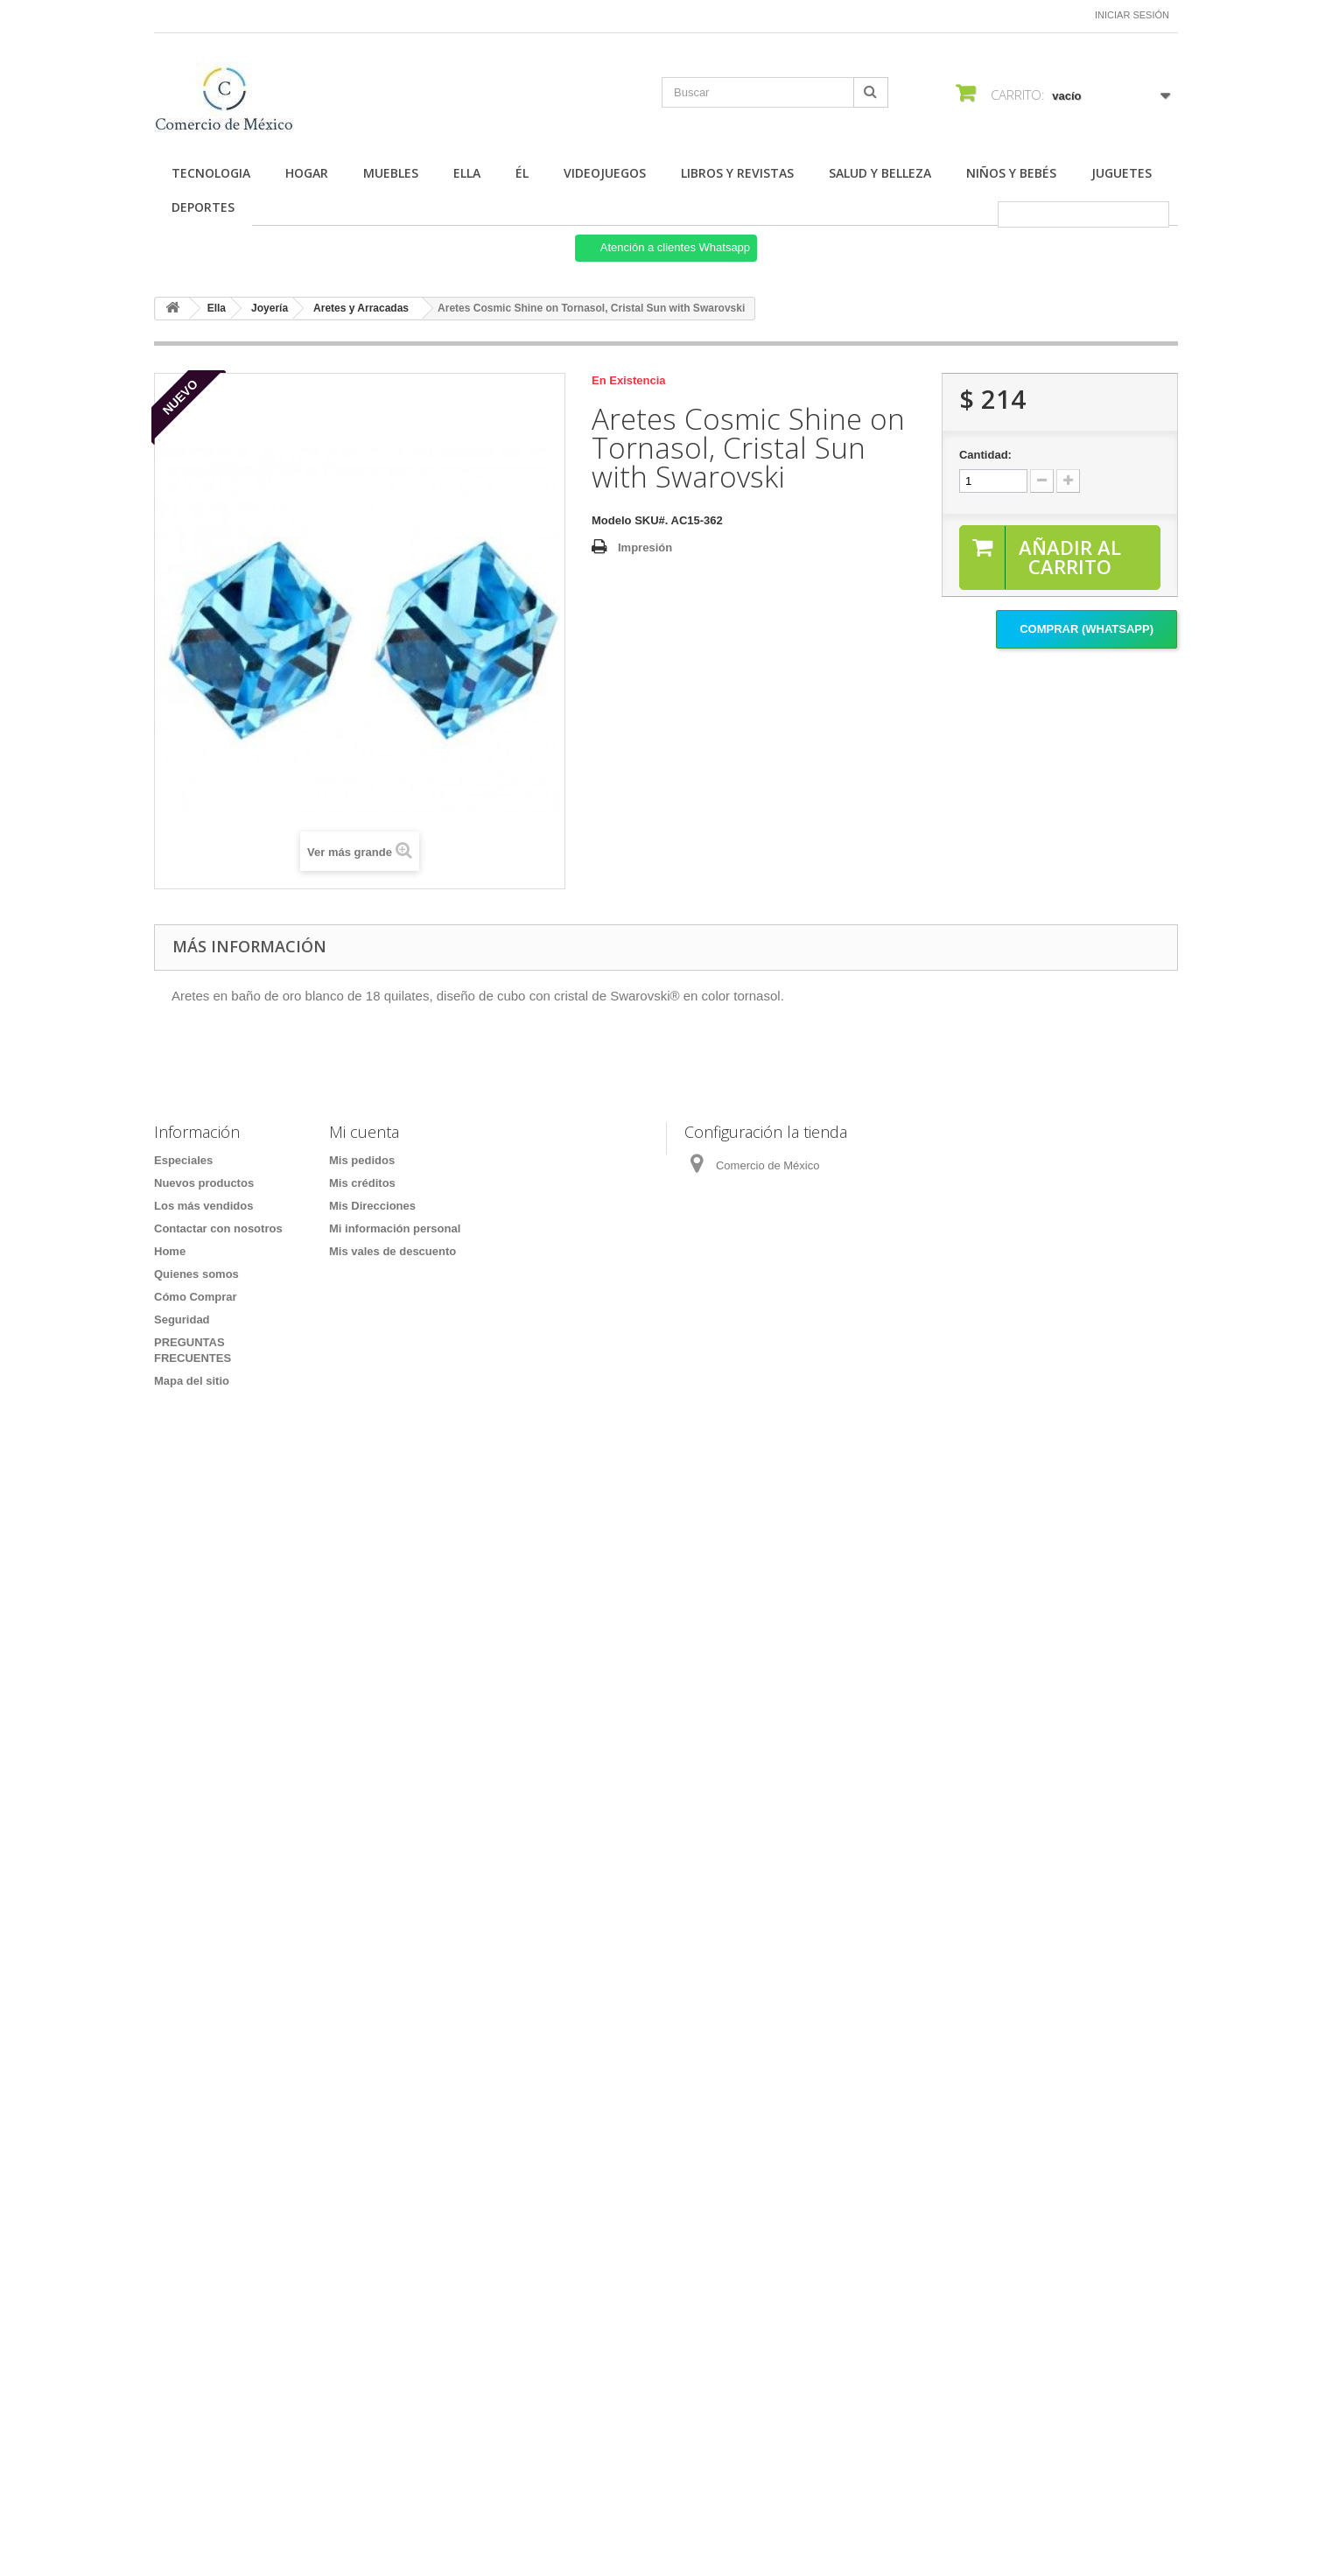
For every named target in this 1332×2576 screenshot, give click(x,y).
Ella (466, 173)
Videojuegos (605, 173)
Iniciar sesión (1132, 15)
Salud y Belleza (880, 173)
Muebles (390, 173)
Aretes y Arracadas (361, 308)
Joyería (269, 308)
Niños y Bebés (1011, 173)
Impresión (645, 547)
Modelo (612, 520)
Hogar (306, 173)
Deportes (203, 207)
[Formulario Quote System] (666, 1944)
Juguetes (1121, 173)
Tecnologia (211, 173)
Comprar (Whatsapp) (1086, 628)
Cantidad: (985, 454)
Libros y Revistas (737, 173)
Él (522, 173)
